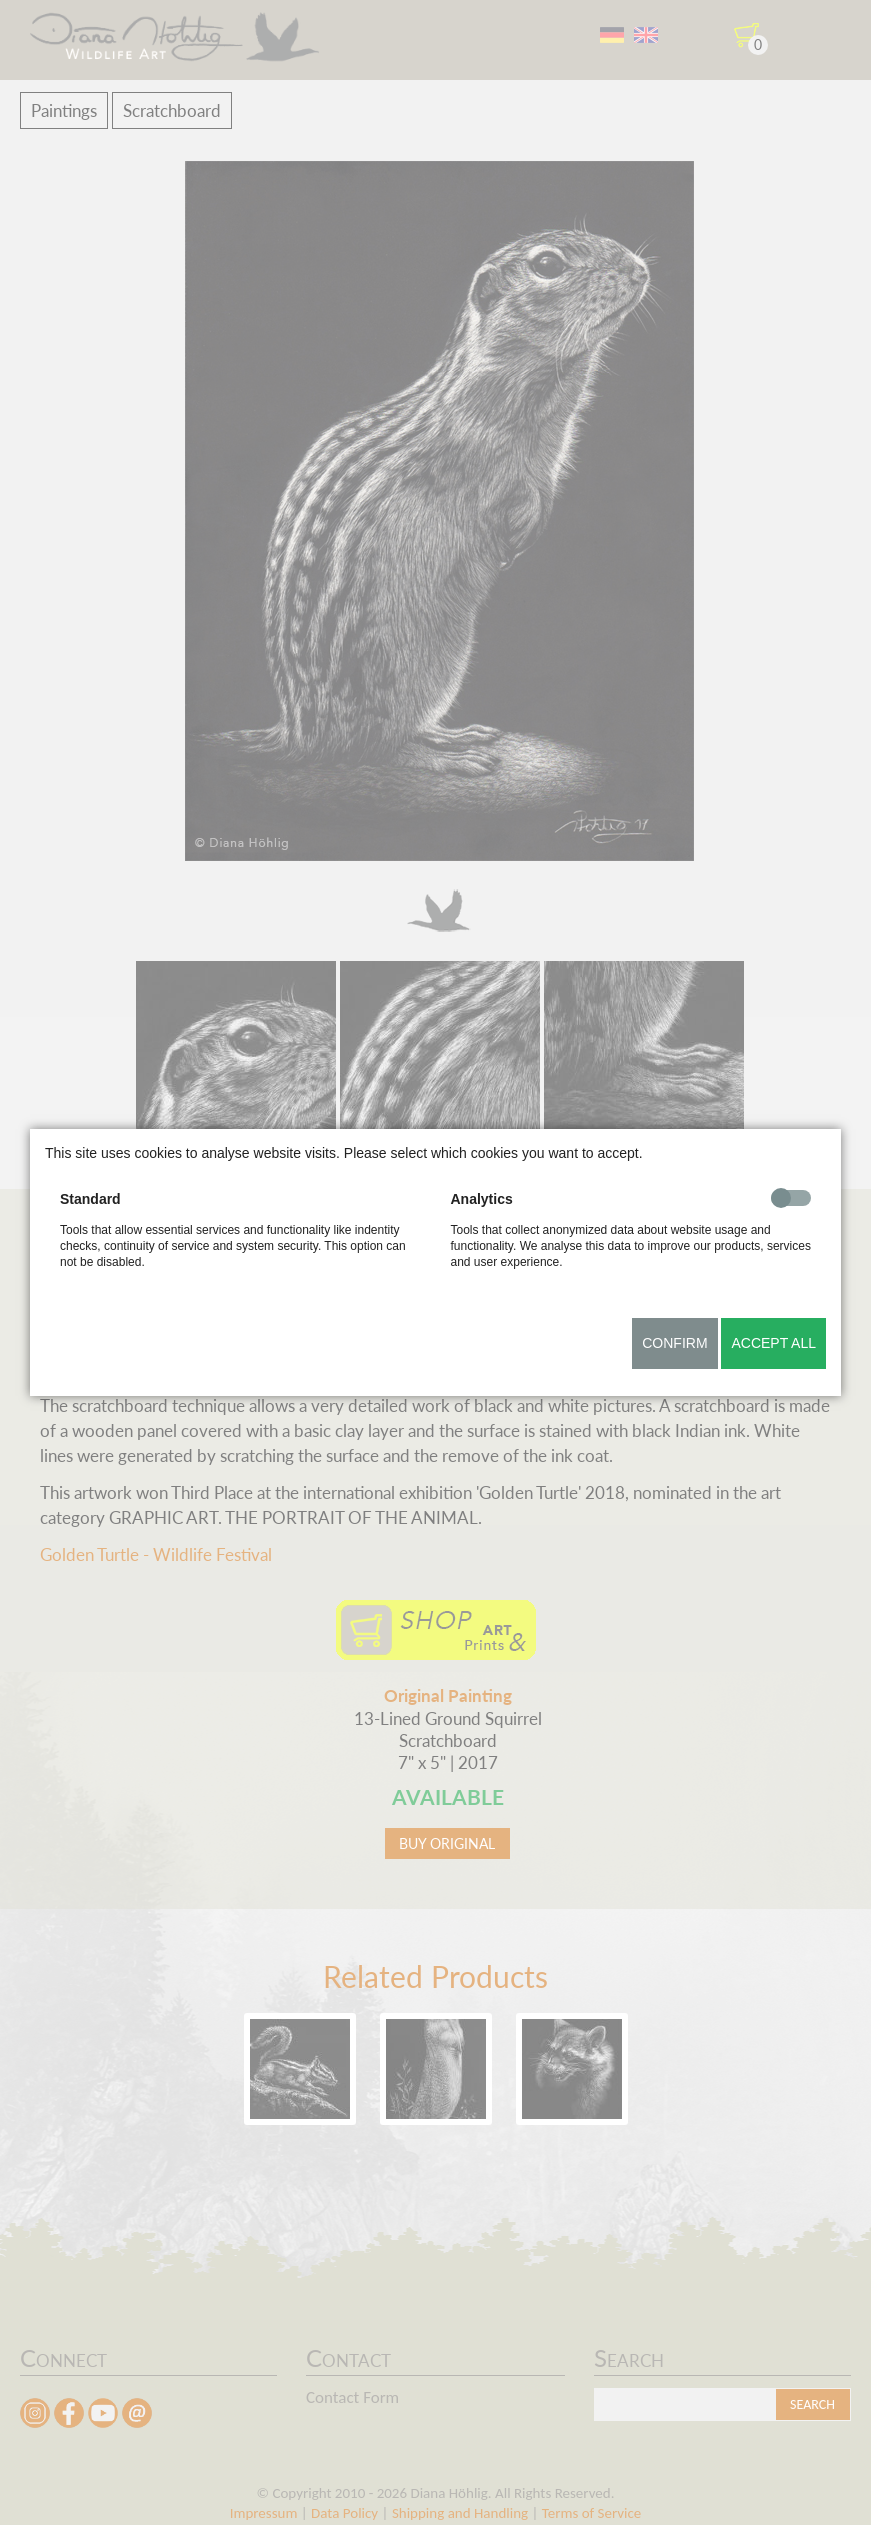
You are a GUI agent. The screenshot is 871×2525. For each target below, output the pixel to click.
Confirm (674, 1343)
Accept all (773, 1343)
